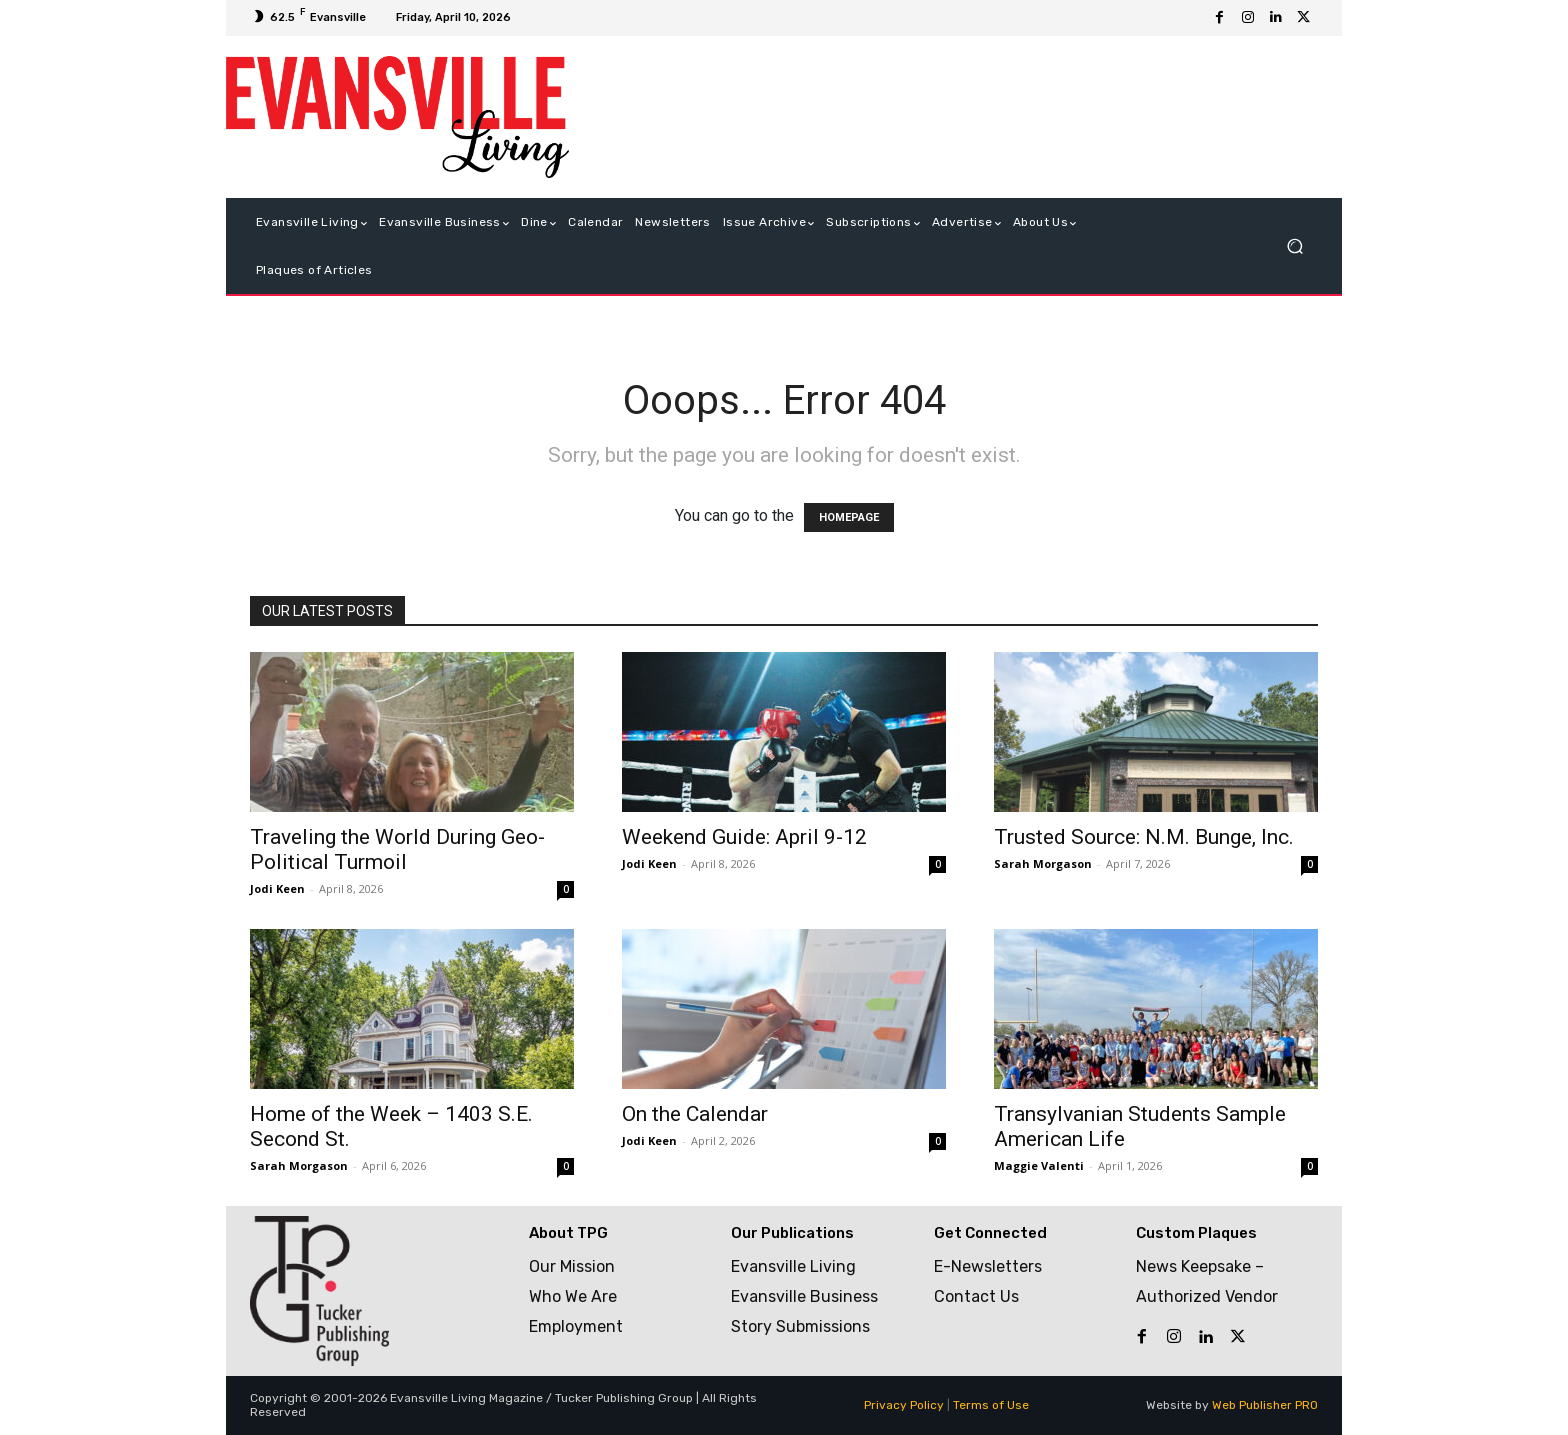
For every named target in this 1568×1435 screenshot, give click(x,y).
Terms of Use (991, 1405)
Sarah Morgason (1043, 863)
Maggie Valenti (1039, 1165)
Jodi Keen (277, 888)
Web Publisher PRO (1265, 1405)
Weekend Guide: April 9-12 (744, 837)
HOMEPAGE (849, 517)
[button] (1294, 246)
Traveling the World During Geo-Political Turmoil (397, 849)
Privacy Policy (904, 1405)
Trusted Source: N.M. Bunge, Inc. (1144, 837)
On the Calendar (695, 1114)
